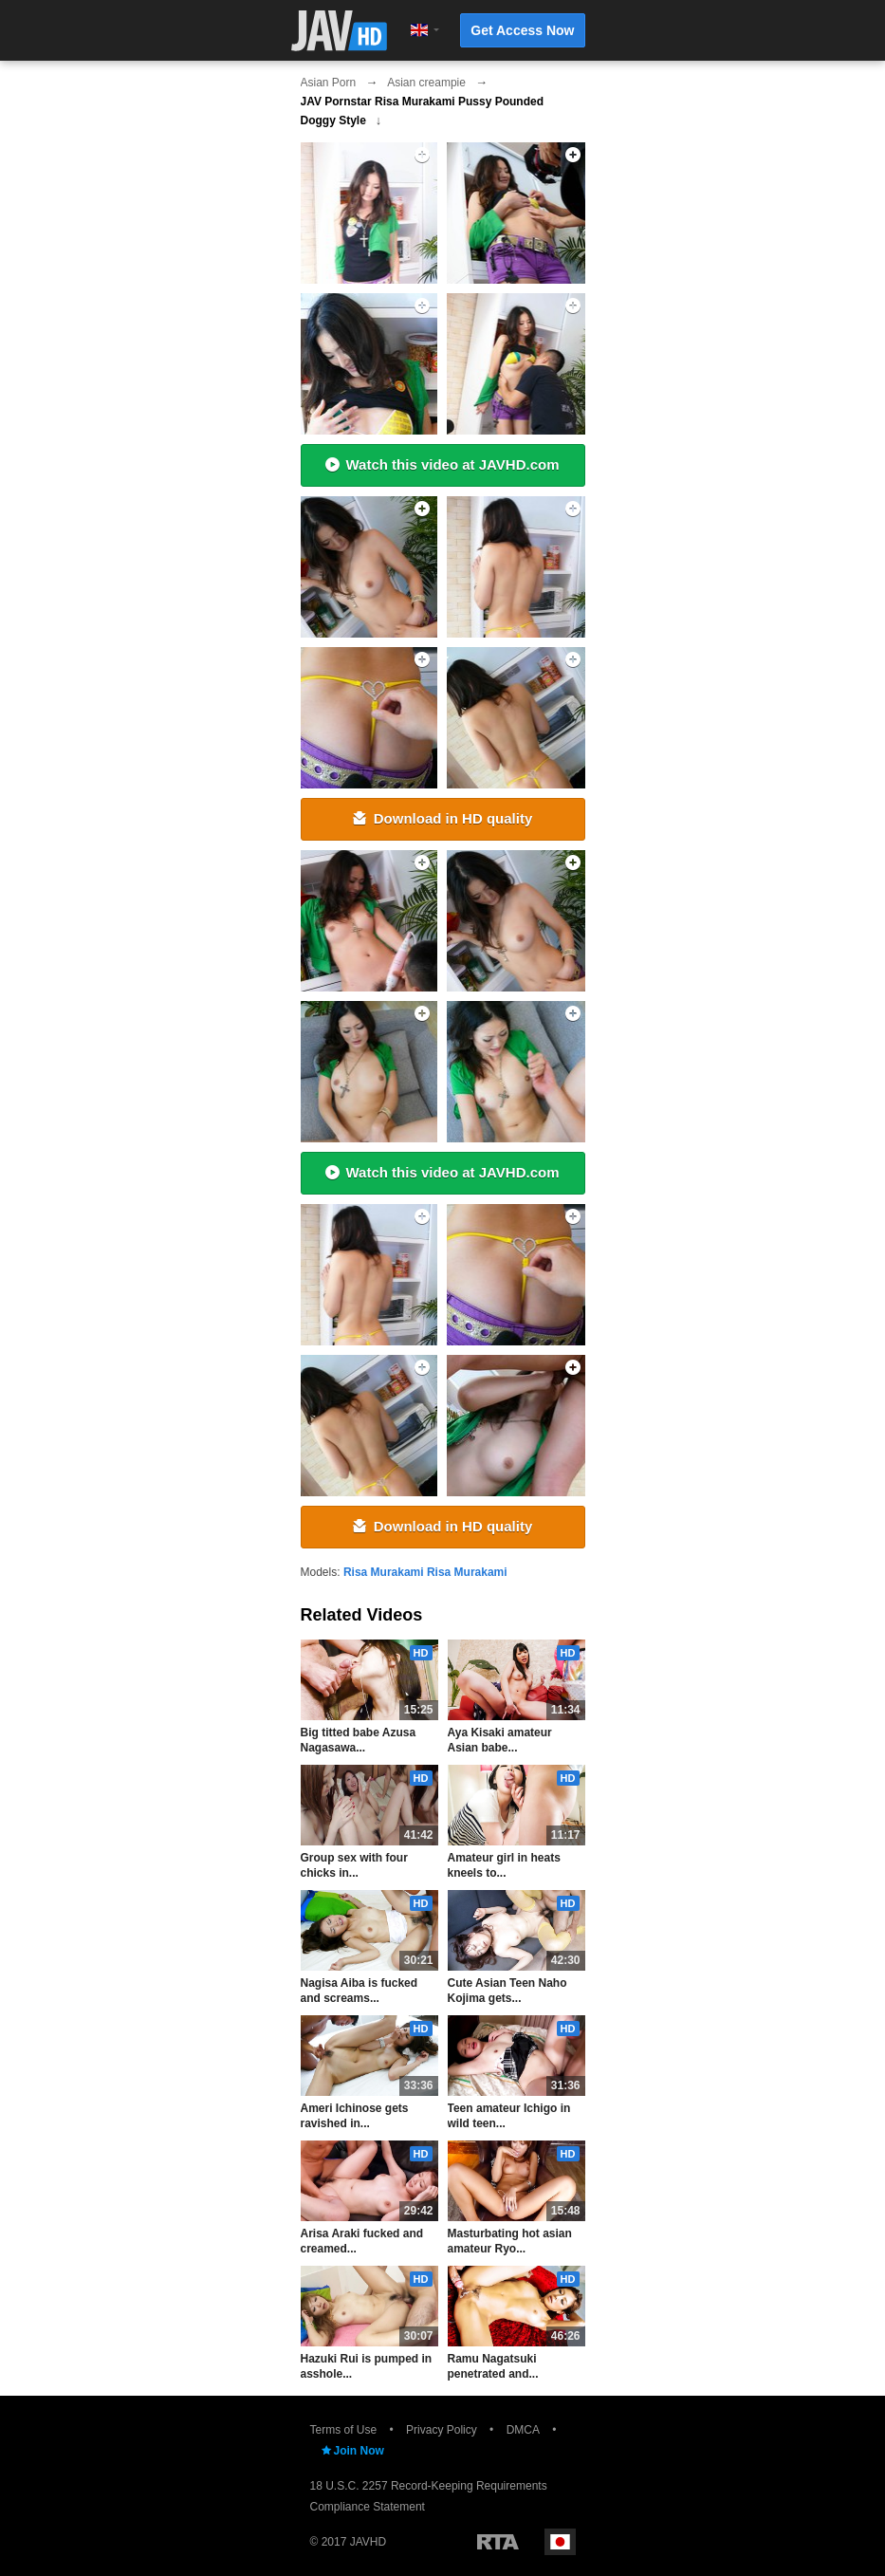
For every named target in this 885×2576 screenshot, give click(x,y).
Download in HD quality (443, 818)
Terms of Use (344, 2430)
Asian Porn (329, 82)
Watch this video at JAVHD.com (442, 464)
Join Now (352, 2450)
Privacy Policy (441, 2430)
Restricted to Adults (498, 2541)
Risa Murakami (383, 1572)
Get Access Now (522, 30)
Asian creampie (426, 82)
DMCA (523, 2430)
